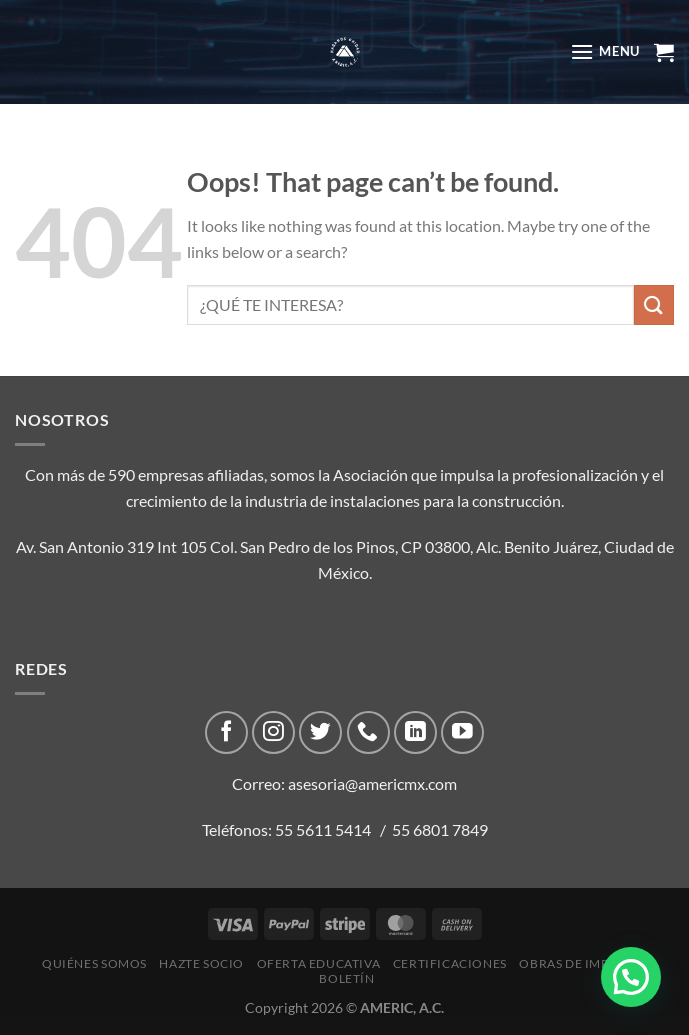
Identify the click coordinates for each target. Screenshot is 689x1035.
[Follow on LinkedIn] (415, 732)
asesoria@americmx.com (372, 783)
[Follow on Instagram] (273, 732)
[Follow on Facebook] (226, 732)
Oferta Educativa (319, 963)
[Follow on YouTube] (462, 732)
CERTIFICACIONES (450, 963)
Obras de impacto (580, 963)
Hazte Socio (201, 963)
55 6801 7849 (440, 829)
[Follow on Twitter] (320, 732)
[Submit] (654, 304)
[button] (631, 977)
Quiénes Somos (94, 963)
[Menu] (605, 51)
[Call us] (368, 732)
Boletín (346, 978)
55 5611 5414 (323, 829)
